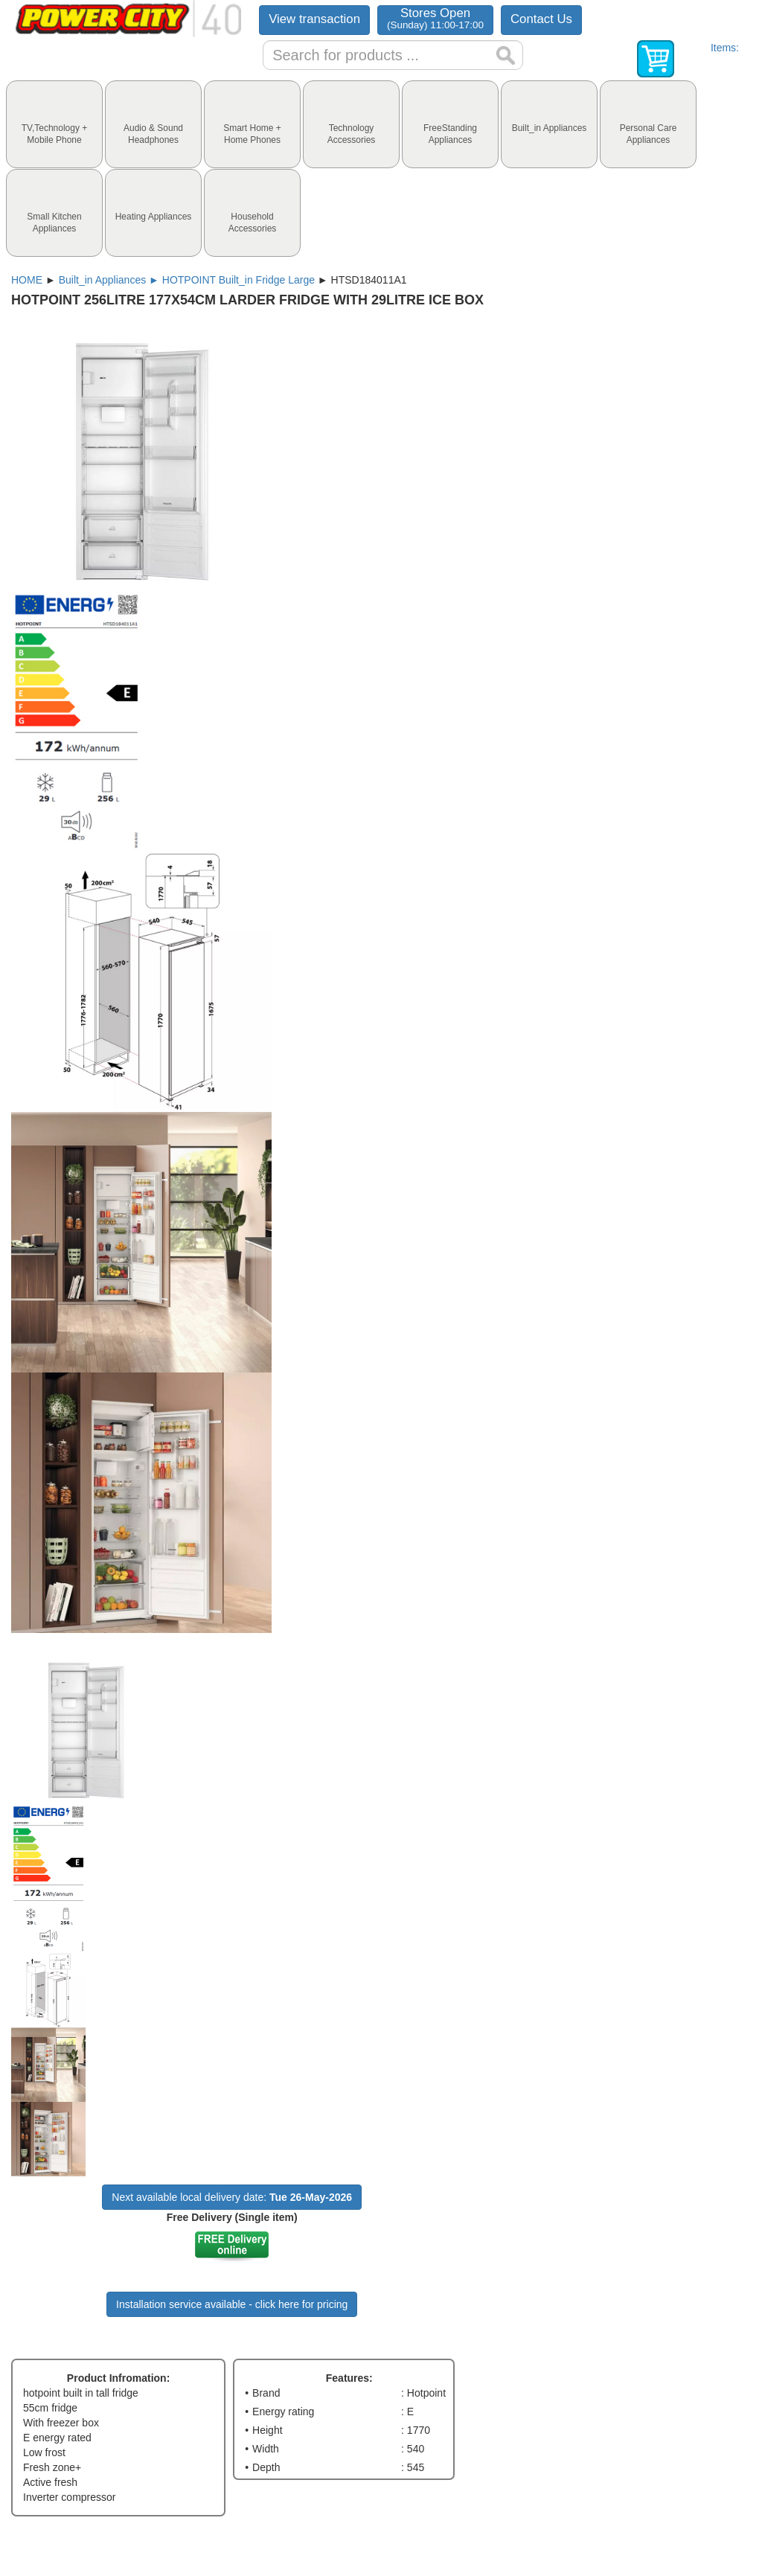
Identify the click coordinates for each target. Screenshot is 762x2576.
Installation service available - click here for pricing (232, 2304)
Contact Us (541, 19)
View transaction (314, 19)
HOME (26, 280)
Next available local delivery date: (232, 2197)
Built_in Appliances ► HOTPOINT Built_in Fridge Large (187, 280)
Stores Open (435, 18)
